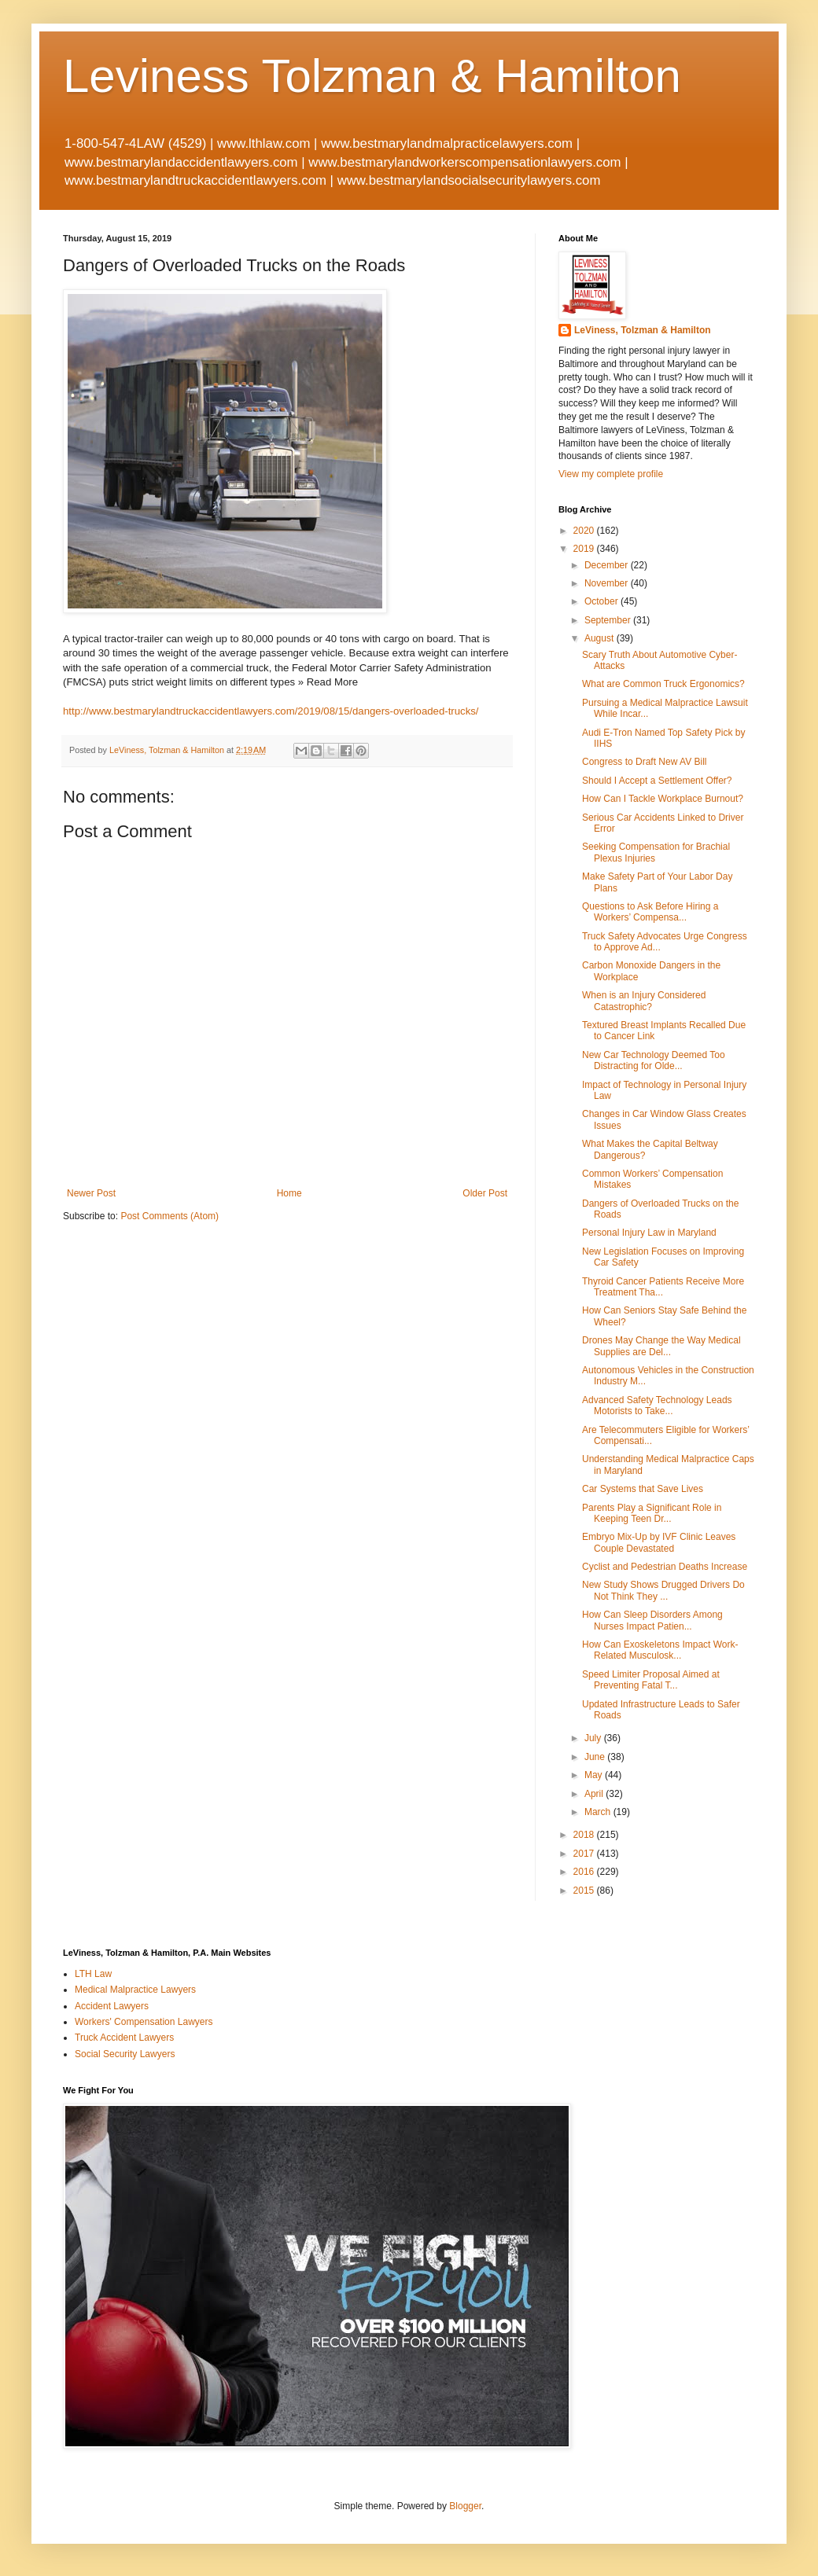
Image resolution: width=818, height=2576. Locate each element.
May (594, 1774)
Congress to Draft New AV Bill (644, 761)
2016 (585, 1871)
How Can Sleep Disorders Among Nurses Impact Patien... (652, 1620)
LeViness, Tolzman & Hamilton (642, 330)
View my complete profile (610, 474)
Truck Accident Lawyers (124, 2037)
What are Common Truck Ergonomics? (663, 683)
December (607, 565)
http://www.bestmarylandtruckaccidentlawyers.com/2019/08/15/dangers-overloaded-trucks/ (271, 711)
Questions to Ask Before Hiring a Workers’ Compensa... (650, 912)
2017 (585, 1853)
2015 (585, 1890)
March (599, 1811)
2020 (585, 530)
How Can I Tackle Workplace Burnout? (662, 798)
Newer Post (91, 1193)
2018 (585, 1834)
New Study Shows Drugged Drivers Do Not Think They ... (663, 1590)
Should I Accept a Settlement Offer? (657, 780)
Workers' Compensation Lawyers (143, 2021)
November (607, 583)
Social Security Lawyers (125, 2054)
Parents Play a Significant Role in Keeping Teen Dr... (651, 1513)
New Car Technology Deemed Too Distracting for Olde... (653, 1060)
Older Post (484, 1193)
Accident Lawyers (112, 2006)
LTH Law (93, 1973)
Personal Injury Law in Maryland (649, 1232)
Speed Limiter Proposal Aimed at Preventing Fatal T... (651, 1680)
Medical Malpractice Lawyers (135, 1989)
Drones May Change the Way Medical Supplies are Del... (661, 1346)
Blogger (465, 2506)
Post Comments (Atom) (169, 1216)
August (600, 638)
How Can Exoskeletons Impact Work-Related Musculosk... (660, 1650)
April (595, 1793)
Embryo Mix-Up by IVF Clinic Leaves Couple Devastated (658, 1542)
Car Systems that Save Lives (642, 1488)
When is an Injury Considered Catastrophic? (644, 1001)
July (594, 1738)
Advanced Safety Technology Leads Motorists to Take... (657, 1406)
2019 (585, 548)
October (602, 601)
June (595, 1756)
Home (289, 1193)
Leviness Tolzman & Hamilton (372, 76)
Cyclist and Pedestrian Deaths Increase (664, 1566)
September (608, 620)
